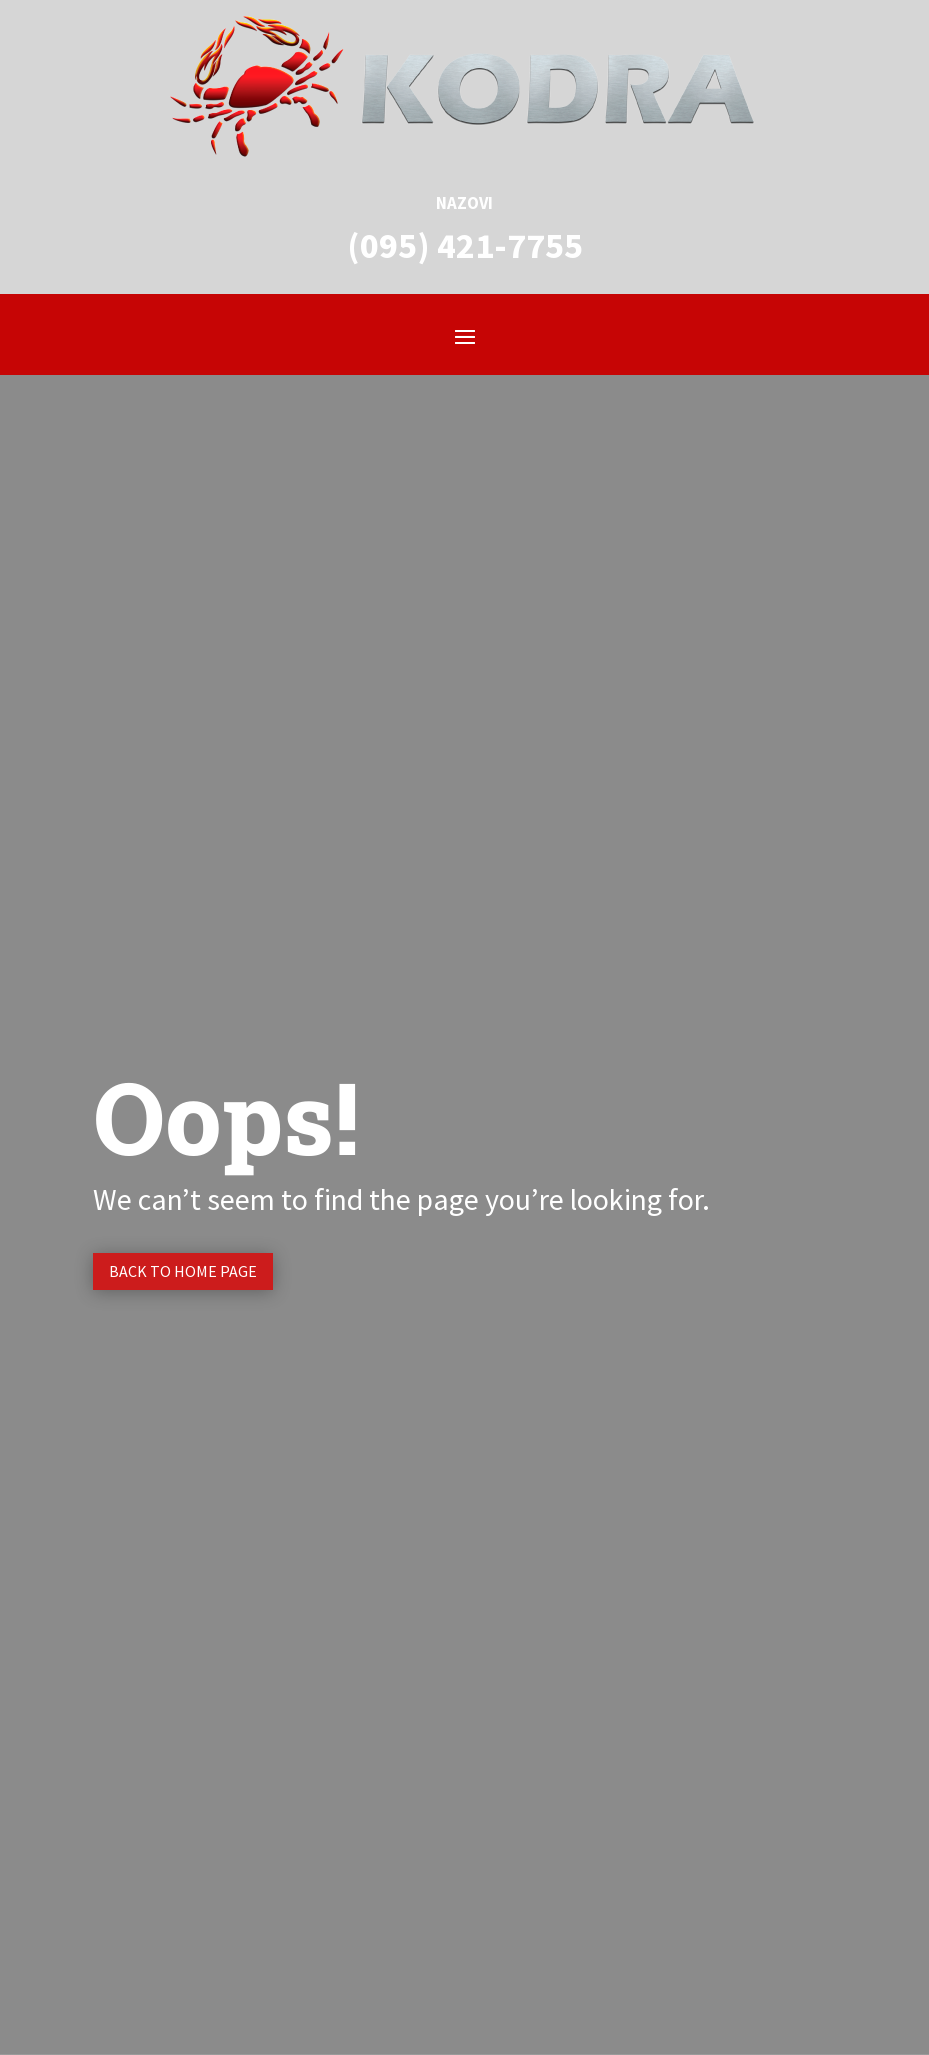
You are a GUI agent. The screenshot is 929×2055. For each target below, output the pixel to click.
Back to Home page (183, 1271)
